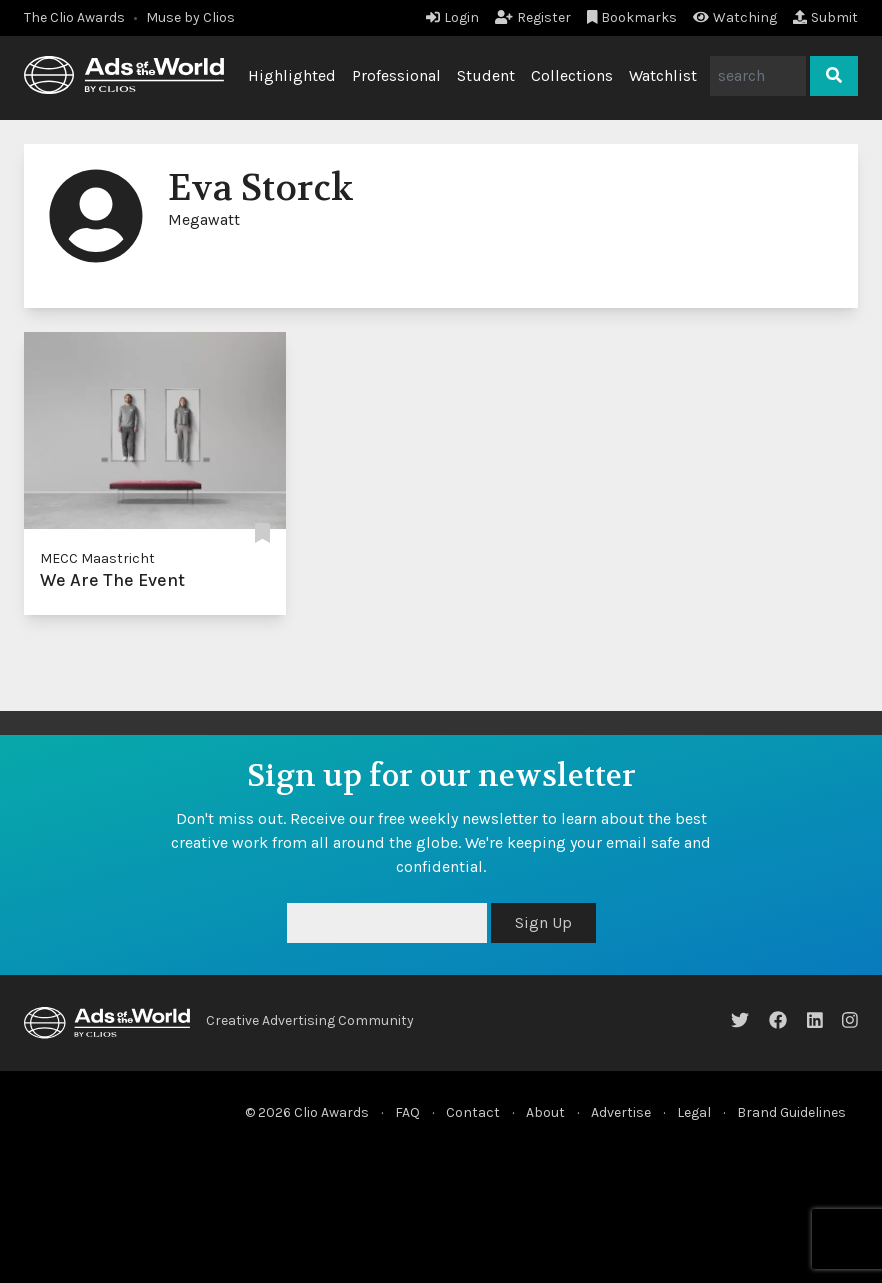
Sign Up (543, 922)
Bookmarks (632, 17)
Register (533, 17)
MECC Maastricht (97, 558)
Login (452, 17)
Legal (694, 1112)
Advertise (621, 1112)
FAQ (407, 1112)
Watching (735, 17)
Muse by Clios (190, 17)
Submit (825, 17)
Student (486, 75)
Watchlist (663, 75)
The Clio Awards (74, 17)
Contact (473, 1112)
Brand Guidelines (791, 1112)
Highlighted (292, 75)
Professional (396, 75)
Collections (572, 75)
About (545, 1112)
